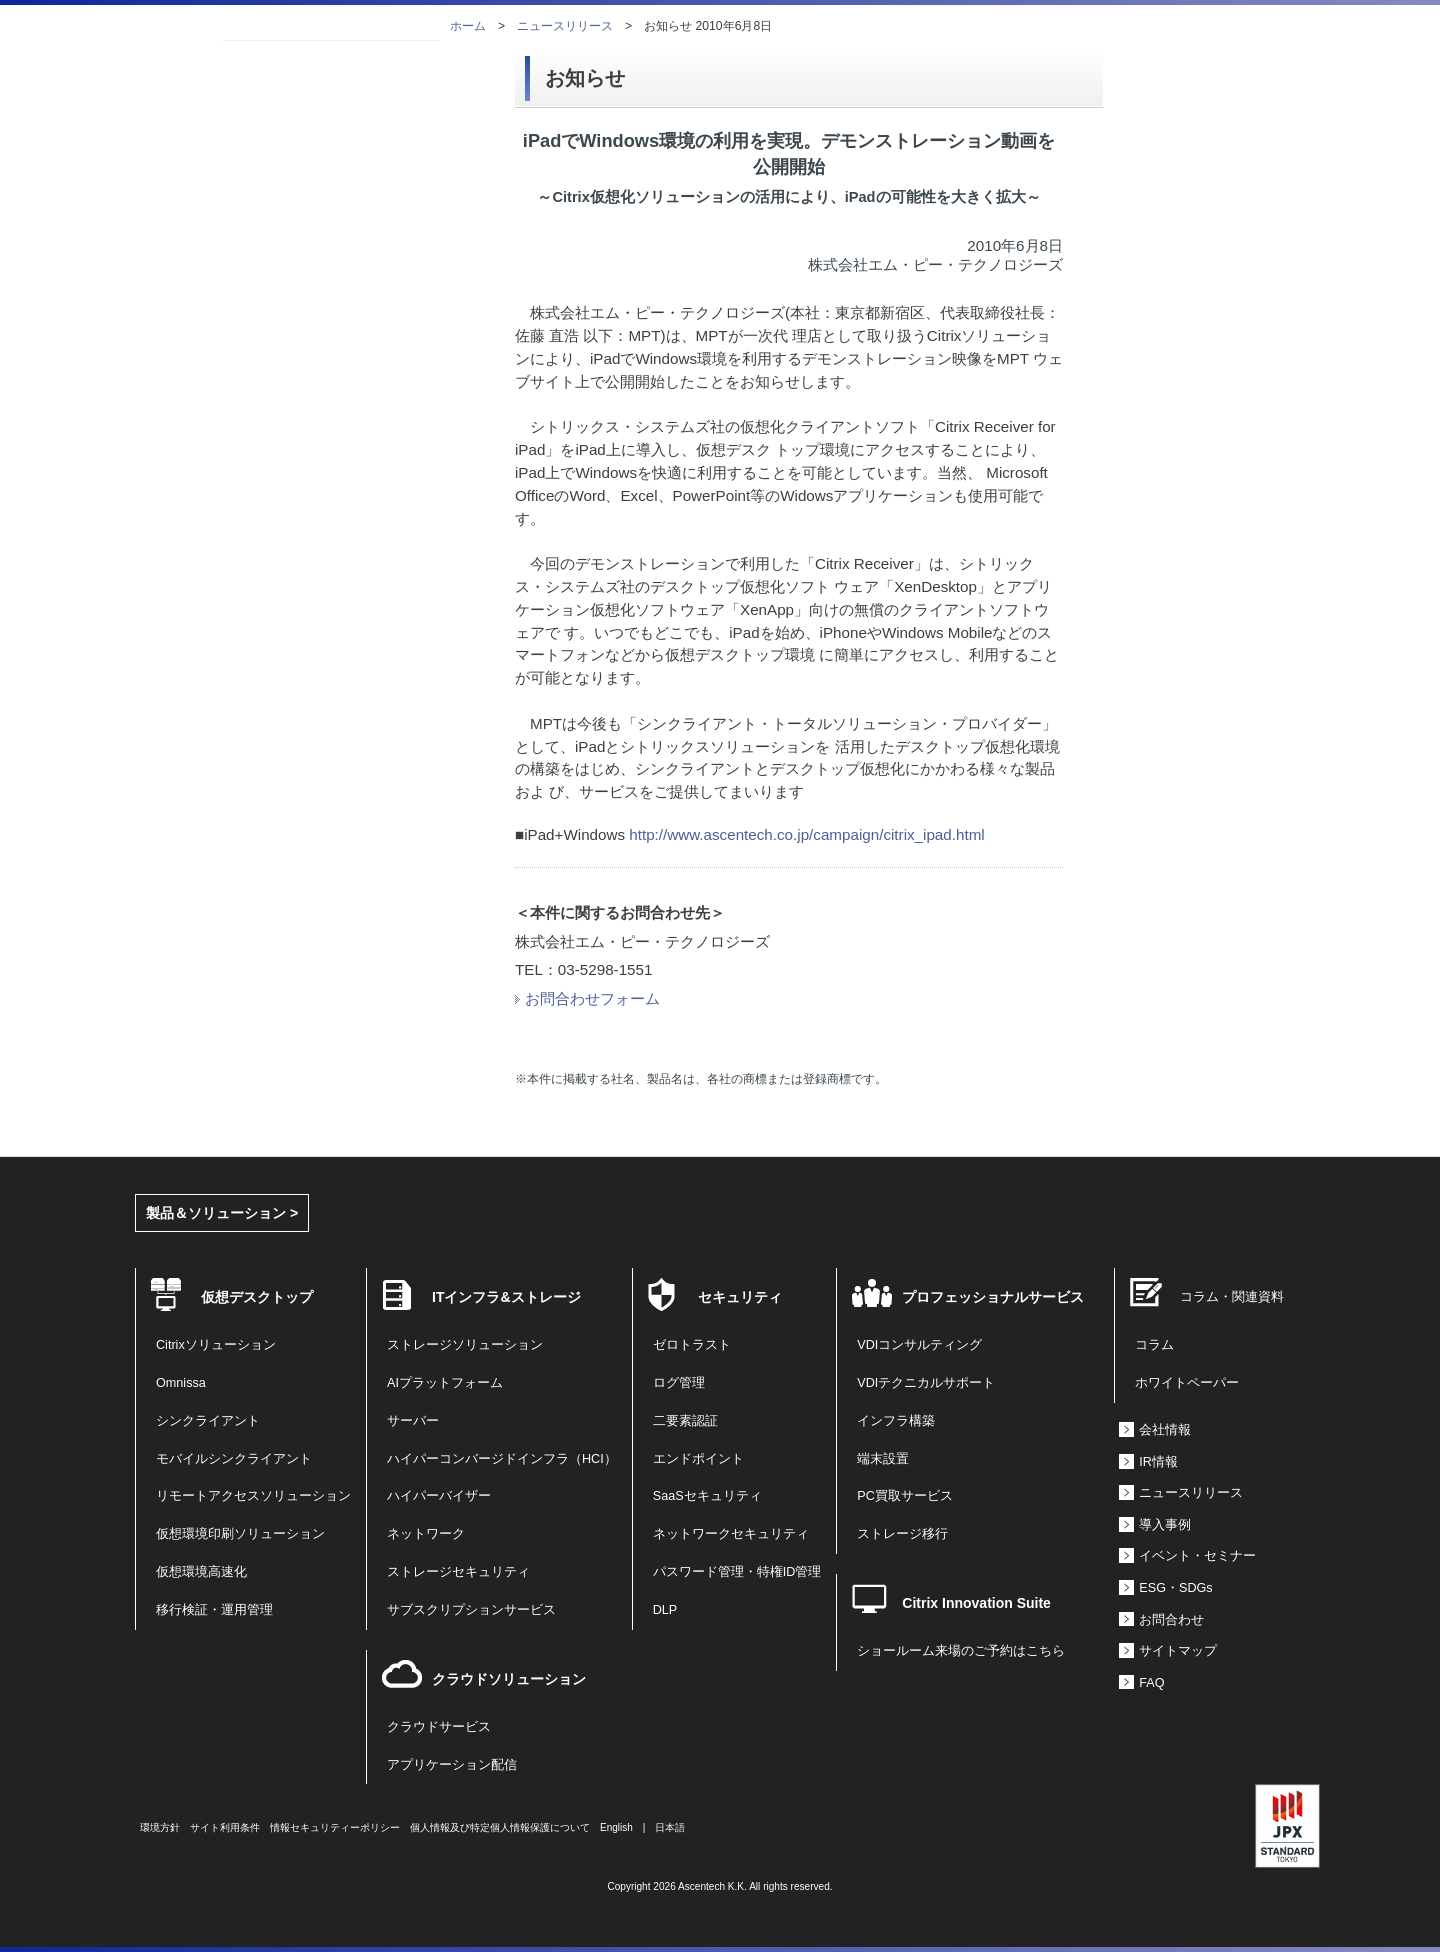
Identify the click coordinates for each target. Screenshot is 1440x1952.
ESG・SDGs (1175, 1588)
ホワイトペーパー (1187, 1383)
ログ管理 (679, 1383)
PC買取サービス (905, 1496)
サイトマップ (1178, 1651)
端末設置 (883, 1459)
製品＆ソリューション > (222, 1213)
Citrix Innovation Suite (976, 1603)
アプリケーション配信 (452, 1765)
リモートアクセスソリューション (253, 1496)
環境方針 (160, 1827)
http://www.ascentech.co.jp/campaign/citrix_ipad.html (806, 834)
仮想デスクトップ (257, 1297)
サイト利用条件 (225, 1827)
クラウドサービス (439, 1727)
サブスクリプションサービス (471, 1610)
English (616, 1827)
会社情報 (1165, 1430)
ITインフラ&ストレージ (506, 1297)
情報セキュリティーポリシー (335, 1827)
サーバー (413, 1421)
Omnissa (181, 1383)
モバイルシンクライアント (234, 1459)
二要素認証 (685, 1421)
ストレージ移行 (902, 1534)
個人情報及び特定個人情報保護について (500, 1827)
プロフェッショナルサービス (993, 1297)
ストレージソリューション (465, 1345)
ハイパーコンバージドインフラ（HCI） (502, 1459)
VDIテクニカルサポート (926, 1383)
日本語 (670, 1827)
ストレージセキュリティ (458, 1572)
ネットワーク (426, 1534)
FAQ (1151, 1683)
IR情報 (1158, 1462)
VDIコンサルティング (919, 1345)
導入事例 (1165, 1525)
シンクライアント (208, 1421)
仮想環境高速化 (201, 1572)
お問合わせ (1171, 1620)
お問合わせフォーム (587, 998)
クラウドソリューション (509, 1679)
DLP (665, 1610)
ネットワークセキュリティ (731, 1534)
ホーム (468, 26)
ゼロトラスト (692, 1345)
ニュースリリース (565, 26)
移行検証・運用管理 (214, 1610)
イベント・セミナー (1197, 1556)
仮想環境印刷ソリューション (240, 1534)
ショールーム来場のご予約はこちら (961, 1651)
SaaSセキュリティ (707, 1496)
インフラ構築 (896, 1421)
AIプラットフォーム (445, 1383)
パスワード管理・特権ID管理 (737, 1572)
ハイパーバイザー (439, 1496)
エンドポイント (698, 1459)
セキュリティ (740, 1297)
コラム (1154, 1345)
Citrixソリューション (216, 1345)
